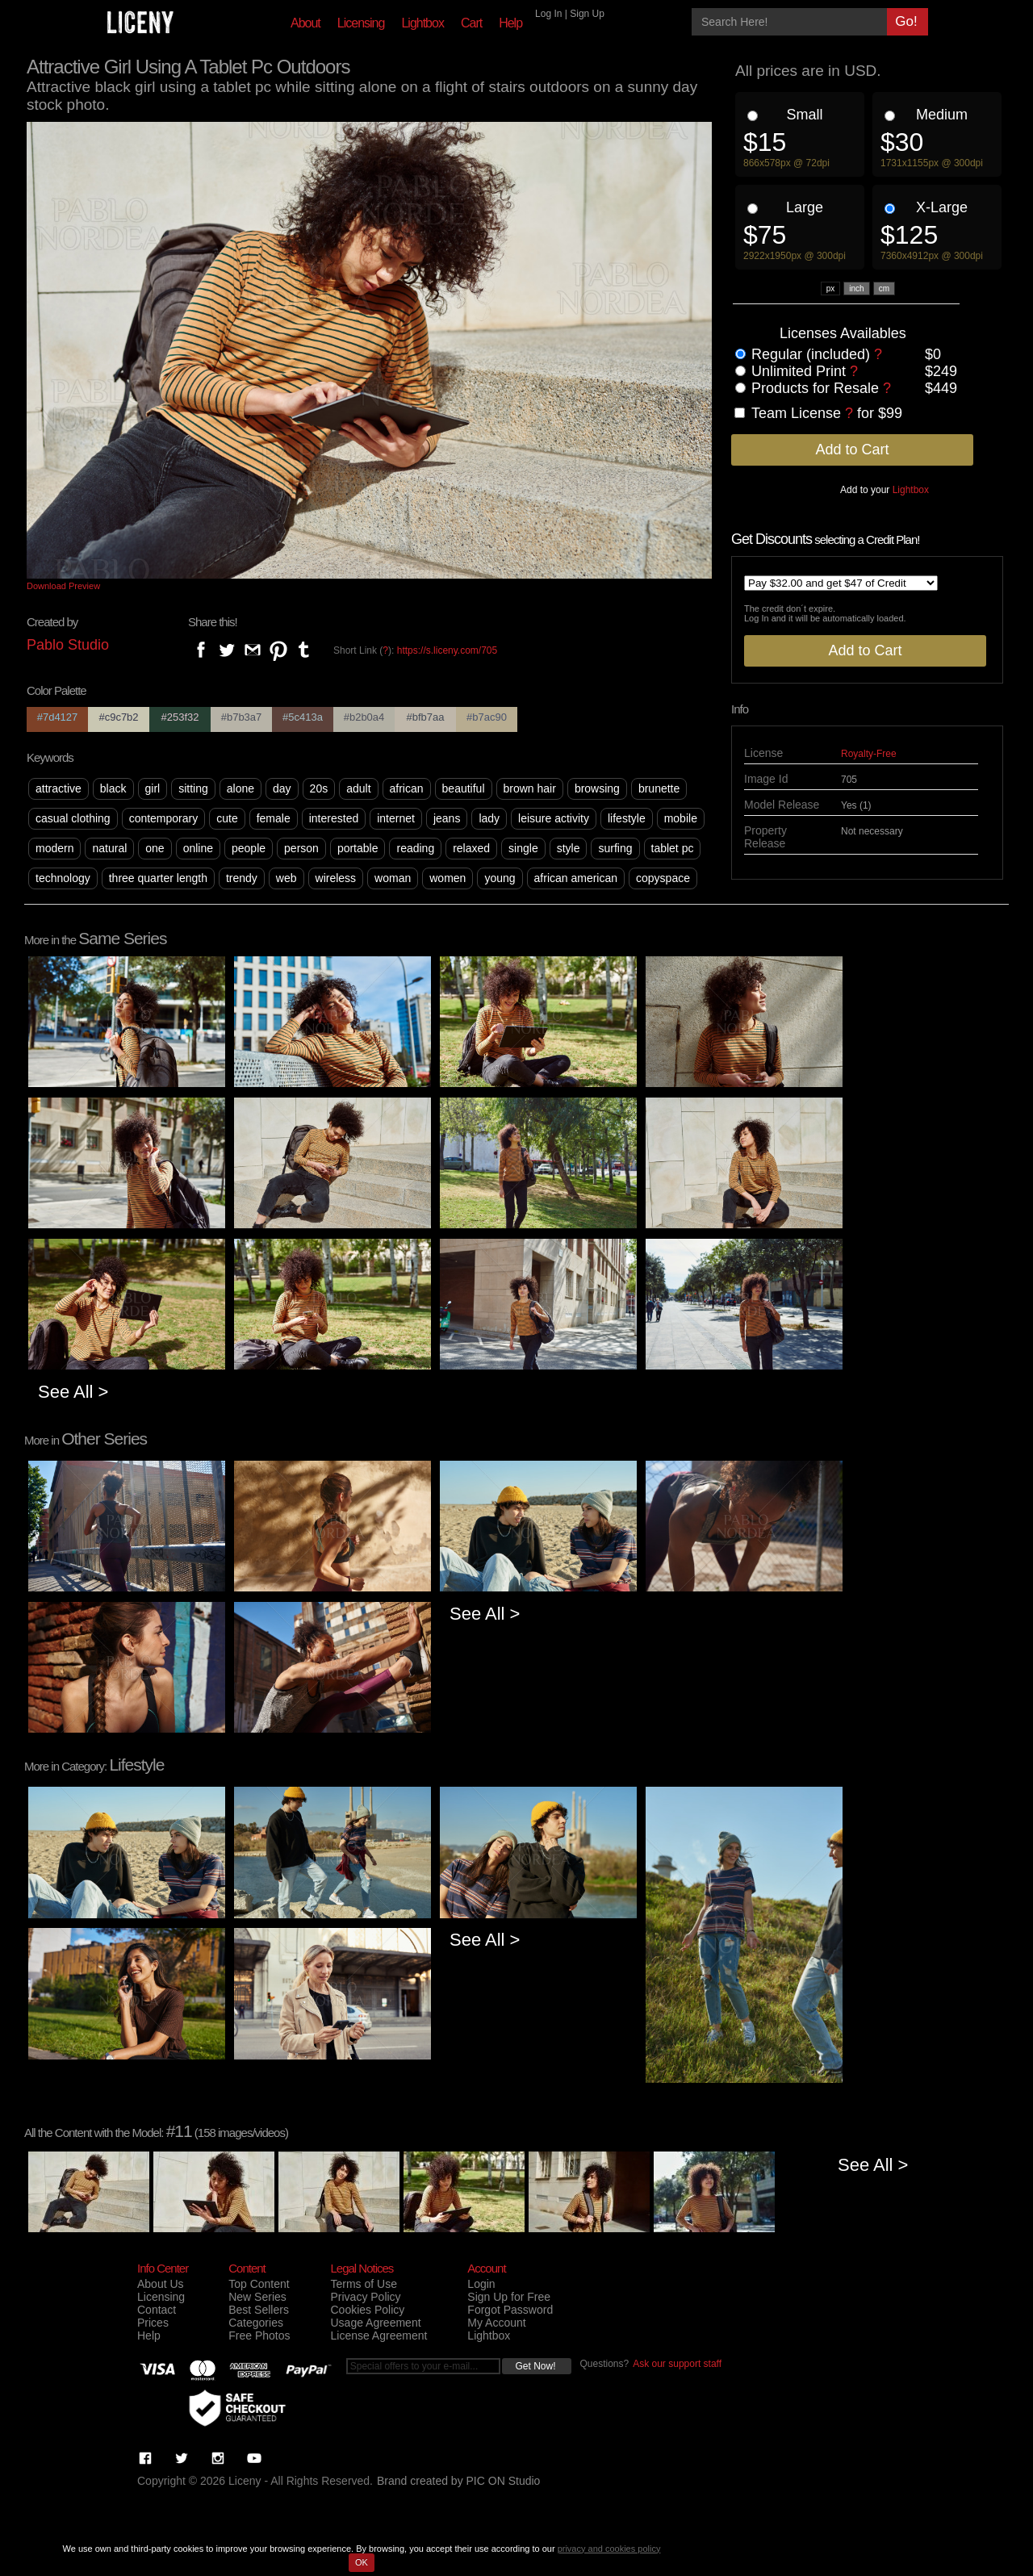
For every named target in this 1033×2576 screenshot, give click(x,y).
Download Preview (63, 586)
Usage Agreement (375, 2322)
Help (510, 23)
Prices (153, 2322)
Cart (471, 23)
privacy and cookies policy (609, 2548)
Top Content (259, 2283)
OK (361, 2562)
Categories (255, 2322)
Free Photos (259, 2335)
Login (481, 2283)
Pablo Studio (68, 645)
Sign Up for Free (508, 2296)
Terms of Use (363, 2283)
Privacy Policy (365, 2296)
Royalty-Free (869, 753)
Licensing (361, 23)
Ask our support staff (677, 2363)
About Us (160, 2283)
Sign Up (587, 13)
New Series (257, 2296)
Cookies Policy (367, 2309)
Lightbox (422, 23)
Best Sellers (258, 2309)
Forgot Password (510, 2309)
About (305, 23)
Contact (156, 2309)
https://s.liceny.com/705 (447, 650)
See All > (73, 1392)
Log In (548, 13)
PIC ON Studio (503, 2480)
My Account (496, 2322)
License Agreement (378, 2335)
